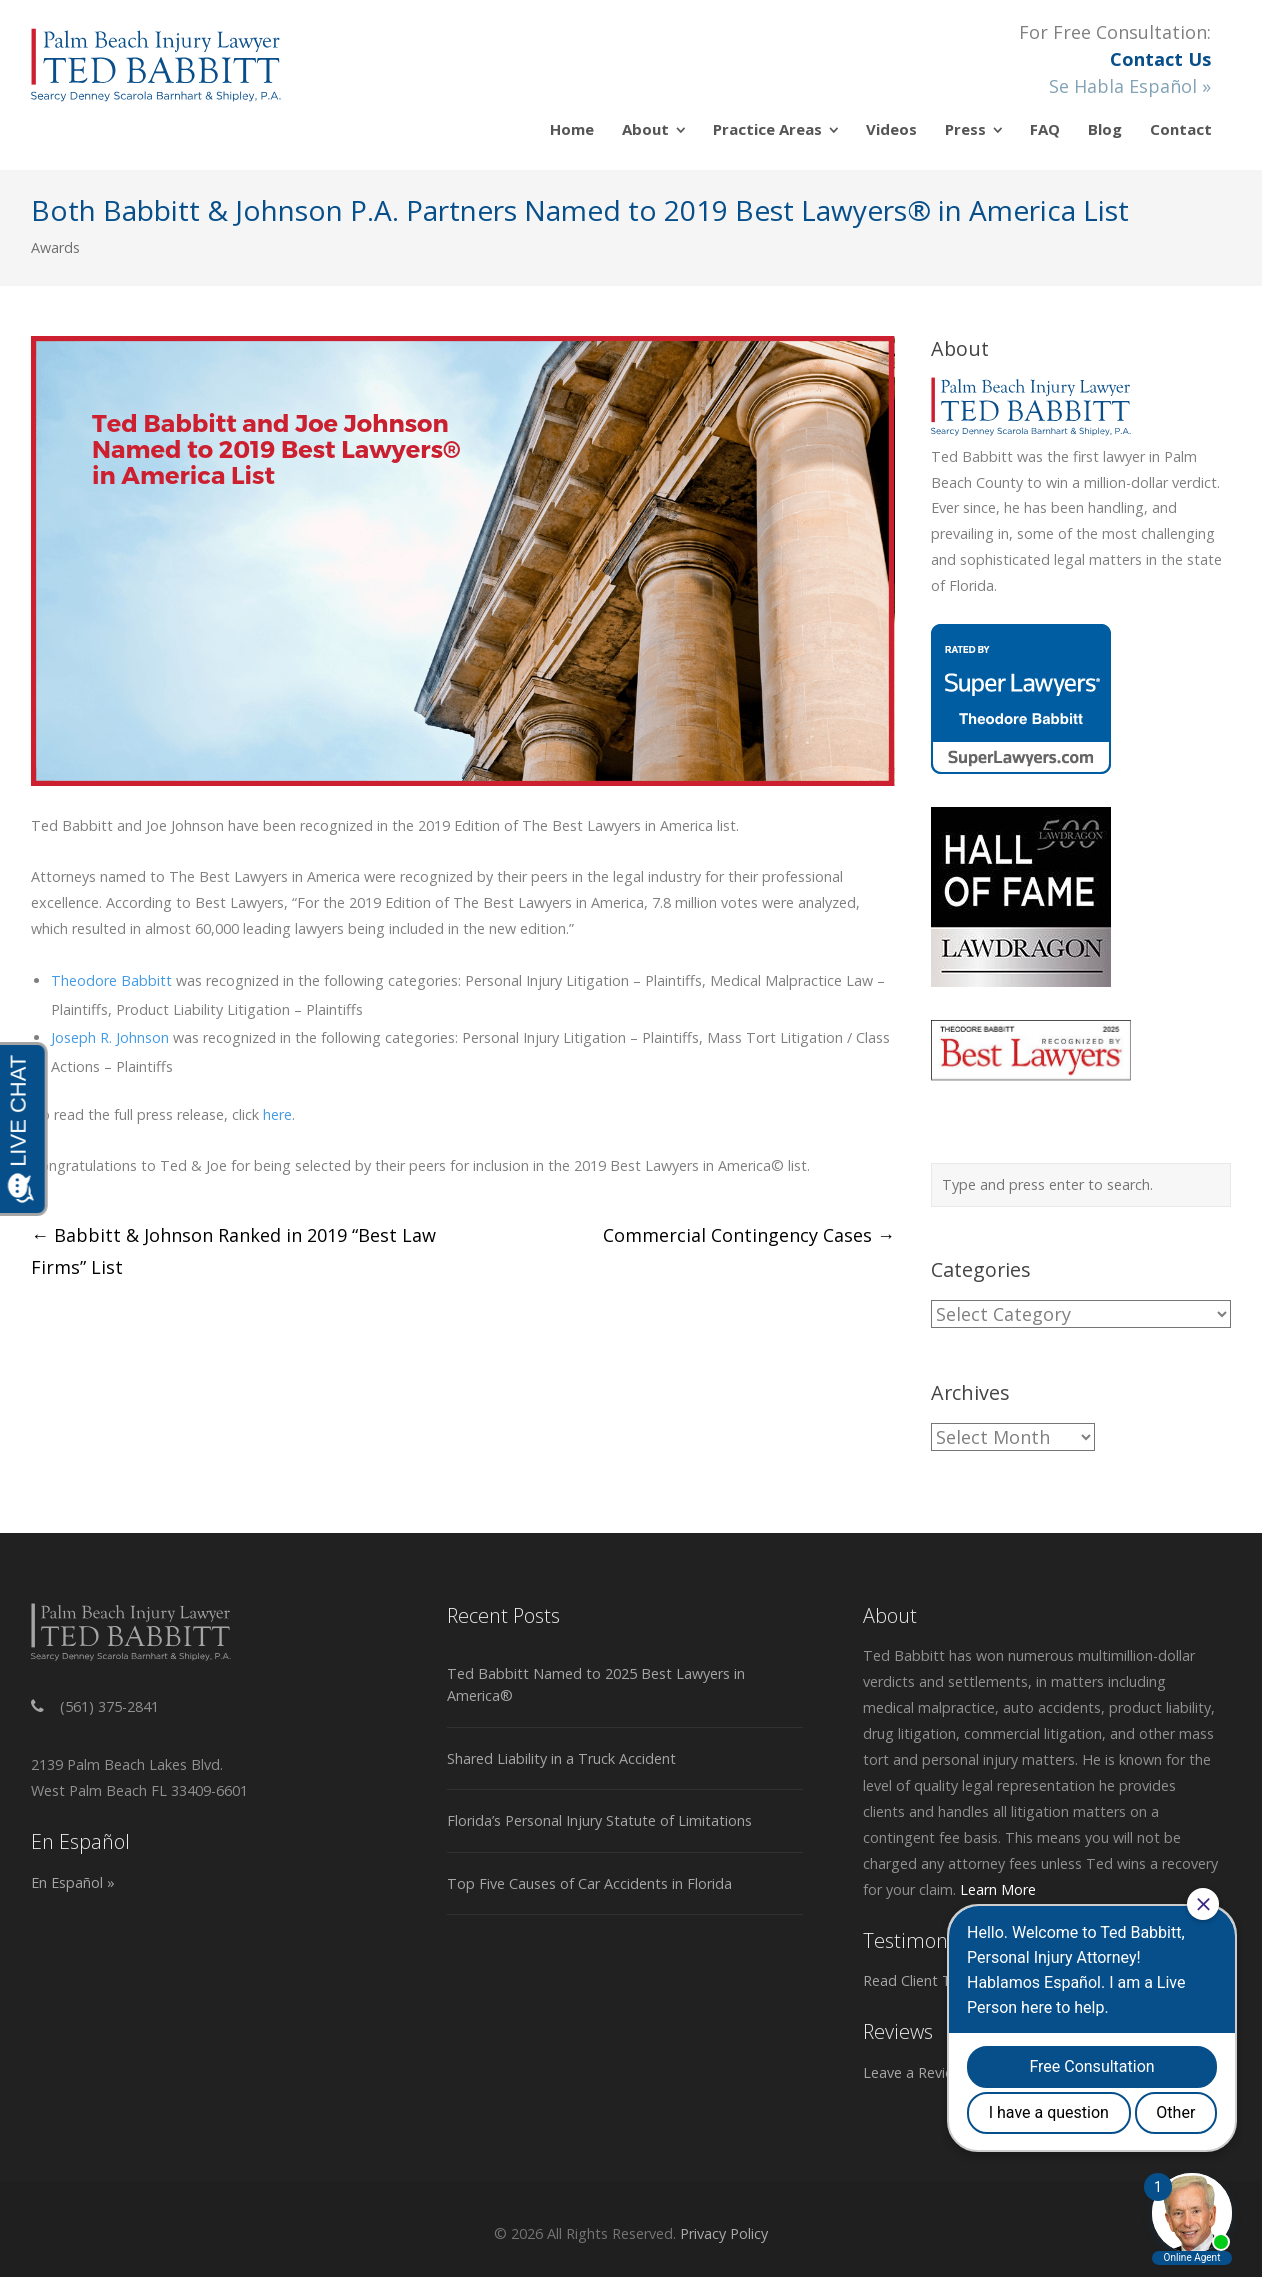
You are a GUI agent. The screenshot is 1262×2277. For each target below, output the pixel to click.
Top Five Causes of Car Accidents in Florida (589, 1883)
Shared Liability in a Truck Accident (561, 1758)
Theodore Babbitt (111, 980)
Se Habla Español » (1130, 86)
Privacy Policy (724, 2233)
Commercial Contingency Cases (749, 1235)
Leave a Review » (919, 2072)
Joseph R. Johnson (110, 1037)
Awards (55, 247)
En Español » (73, 1882)
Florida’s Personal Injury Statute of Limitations (599, 1820)
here (277, 1114)
